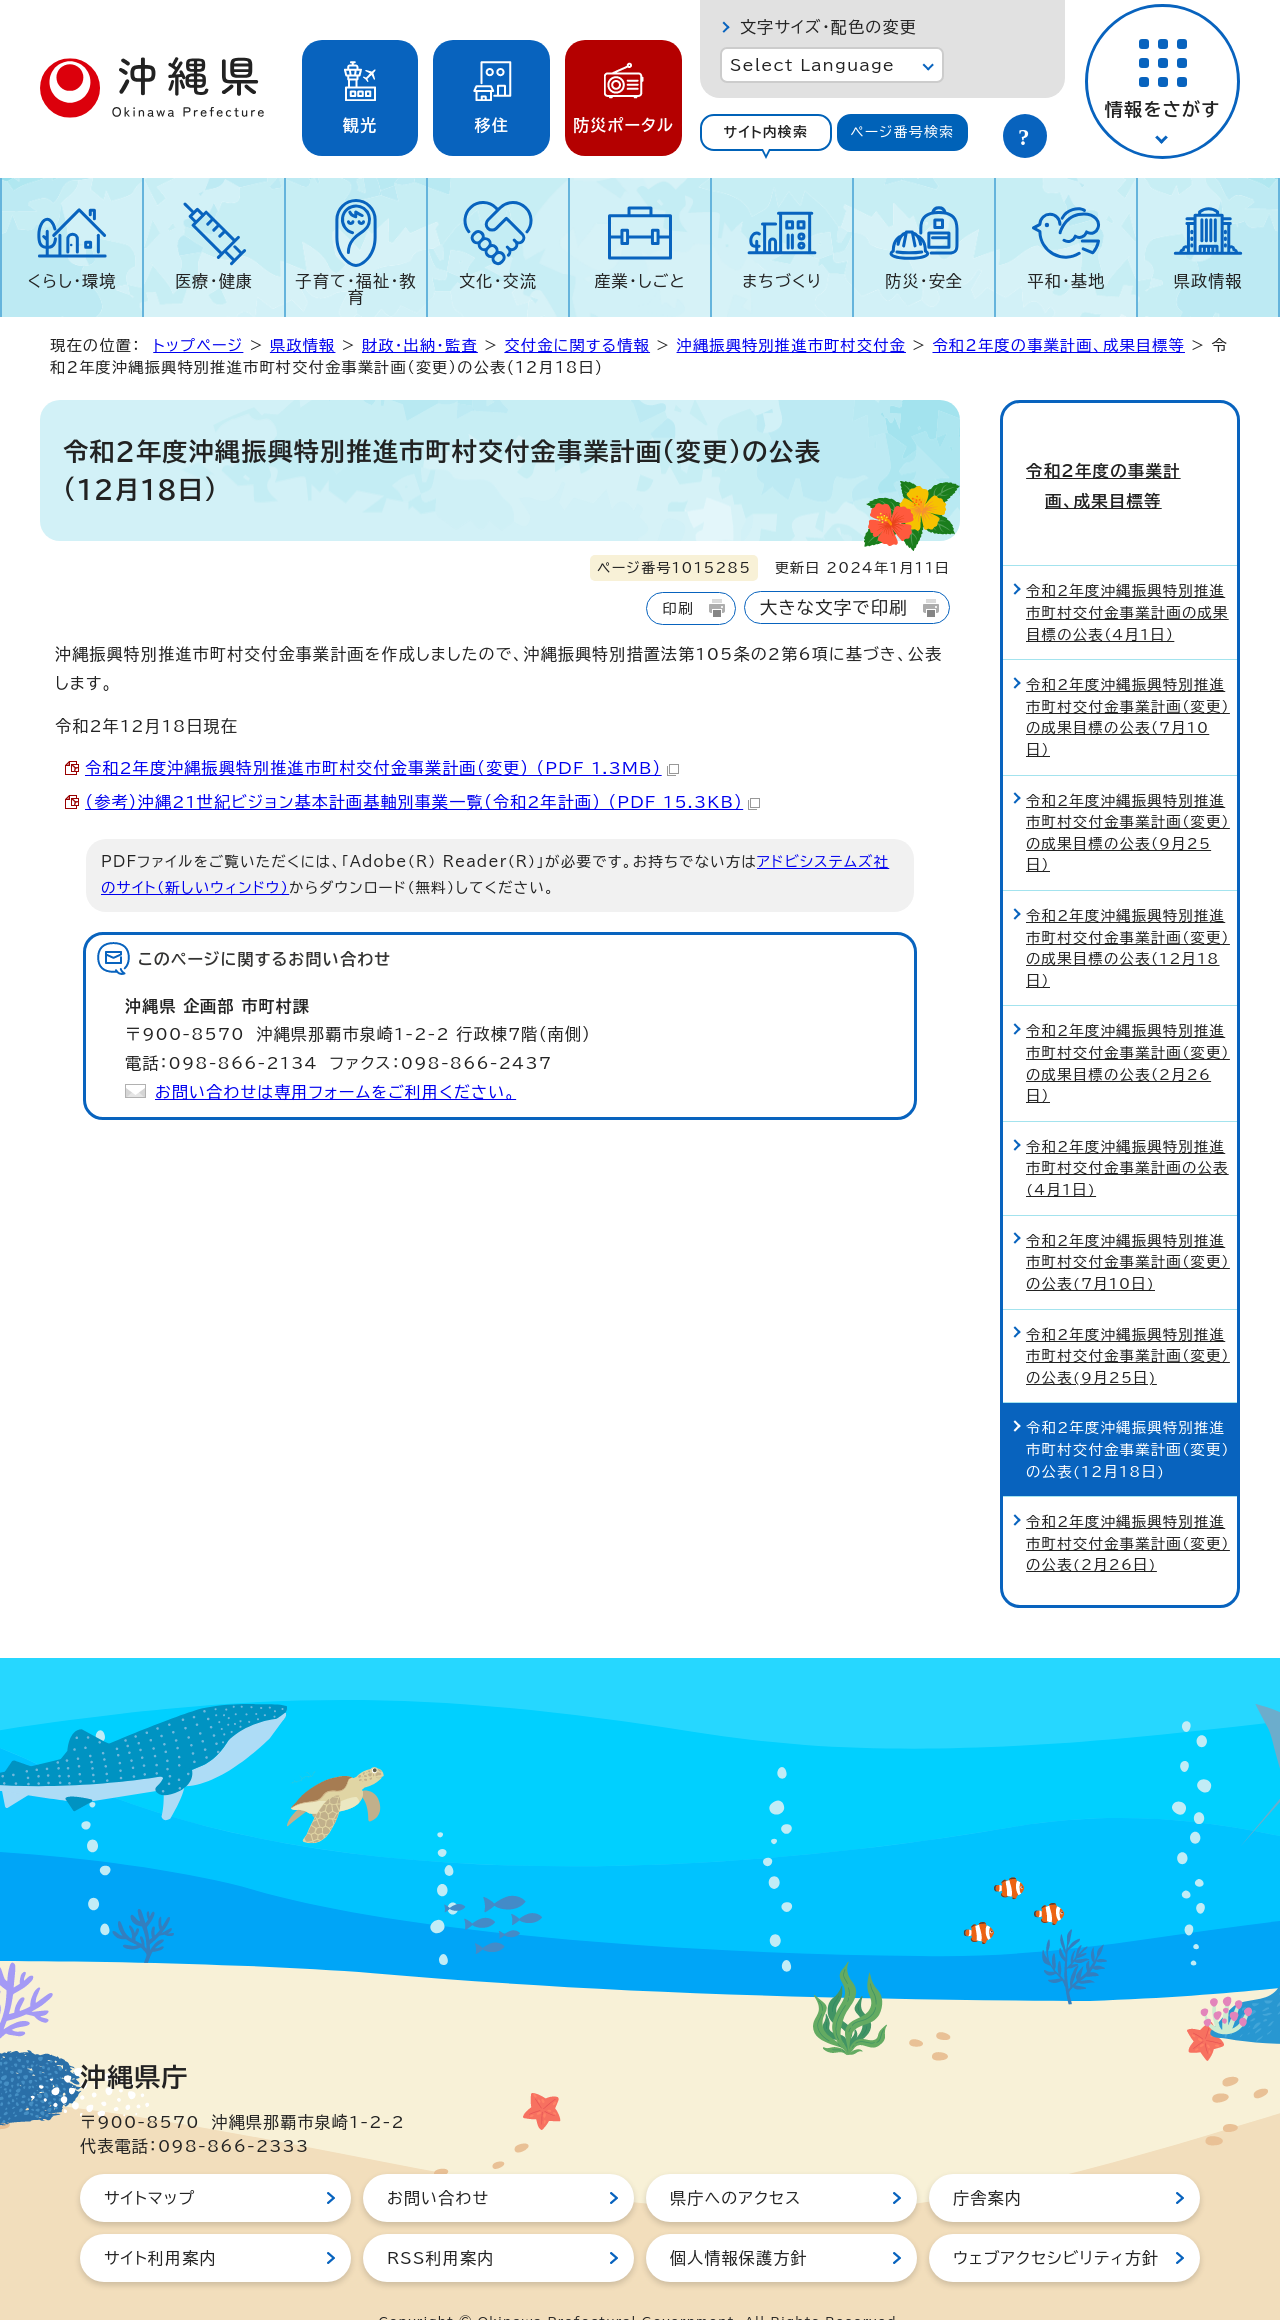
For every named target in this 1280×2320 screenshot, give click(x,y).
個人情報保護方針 (739, 2218)
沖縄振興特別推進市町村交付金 (791, 345)
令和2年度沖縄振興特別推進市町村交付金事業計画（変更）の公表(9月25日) (1128, 1316)
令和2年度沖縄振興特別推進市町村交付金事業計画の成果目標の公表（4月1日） (1127, 573)
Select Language (812, 65)
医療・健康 (214, 281)
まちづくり (782, 281)
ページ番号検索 (902, 132)
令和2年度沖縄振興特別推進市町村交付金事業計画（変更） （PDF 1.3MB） (382, 768)
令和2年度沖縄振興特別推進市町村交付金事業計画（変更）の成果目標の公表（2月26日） (1128, 1024)
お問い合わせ (438, 2158)
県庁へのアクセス (735, 2158)
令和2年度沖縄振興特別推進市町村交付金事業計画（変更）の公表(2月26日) (1128, 1504)
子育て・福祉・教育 (356, 289)
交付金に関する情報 (577, 345)
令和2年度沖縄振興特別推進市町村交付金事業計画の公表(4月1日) (1127, 1128)
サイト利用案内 (160, 2218)
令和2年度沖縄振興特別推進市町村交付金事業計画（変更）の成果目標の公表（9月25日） (1128, 793)
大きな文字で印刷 (834, 607)
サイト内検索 (765, 132)
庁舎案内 (987, 2158)
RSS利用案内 (440, 2218)
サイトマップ (149, 2158)
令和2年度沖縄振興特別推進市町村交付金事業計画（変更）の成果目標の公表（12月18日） (1128, 908)
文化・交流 (498, 281)
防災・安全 (924, 281)
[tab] (766, 132)
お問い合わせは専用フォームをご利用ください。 (335, 1092)
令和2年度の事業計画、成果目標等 (1058, 345)
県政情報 (1208, 281)
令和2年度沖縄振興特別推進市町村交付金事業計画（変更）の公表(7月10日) (1128, 1222)
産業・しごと (639, 281)
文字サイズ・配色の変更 (828, 27)
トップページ (198, 345)
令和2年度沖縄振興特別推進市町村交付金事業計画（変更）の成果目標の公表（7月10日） (1128, 678)
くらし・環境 (71, 281)
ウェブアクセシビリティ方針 (1056, 2218)
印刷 (677, 608)
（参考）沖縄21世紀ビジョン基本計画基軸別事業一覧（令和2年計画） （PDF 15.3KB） (422, 802)
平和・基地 (1066, 281)
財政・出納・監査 (420, 345)
